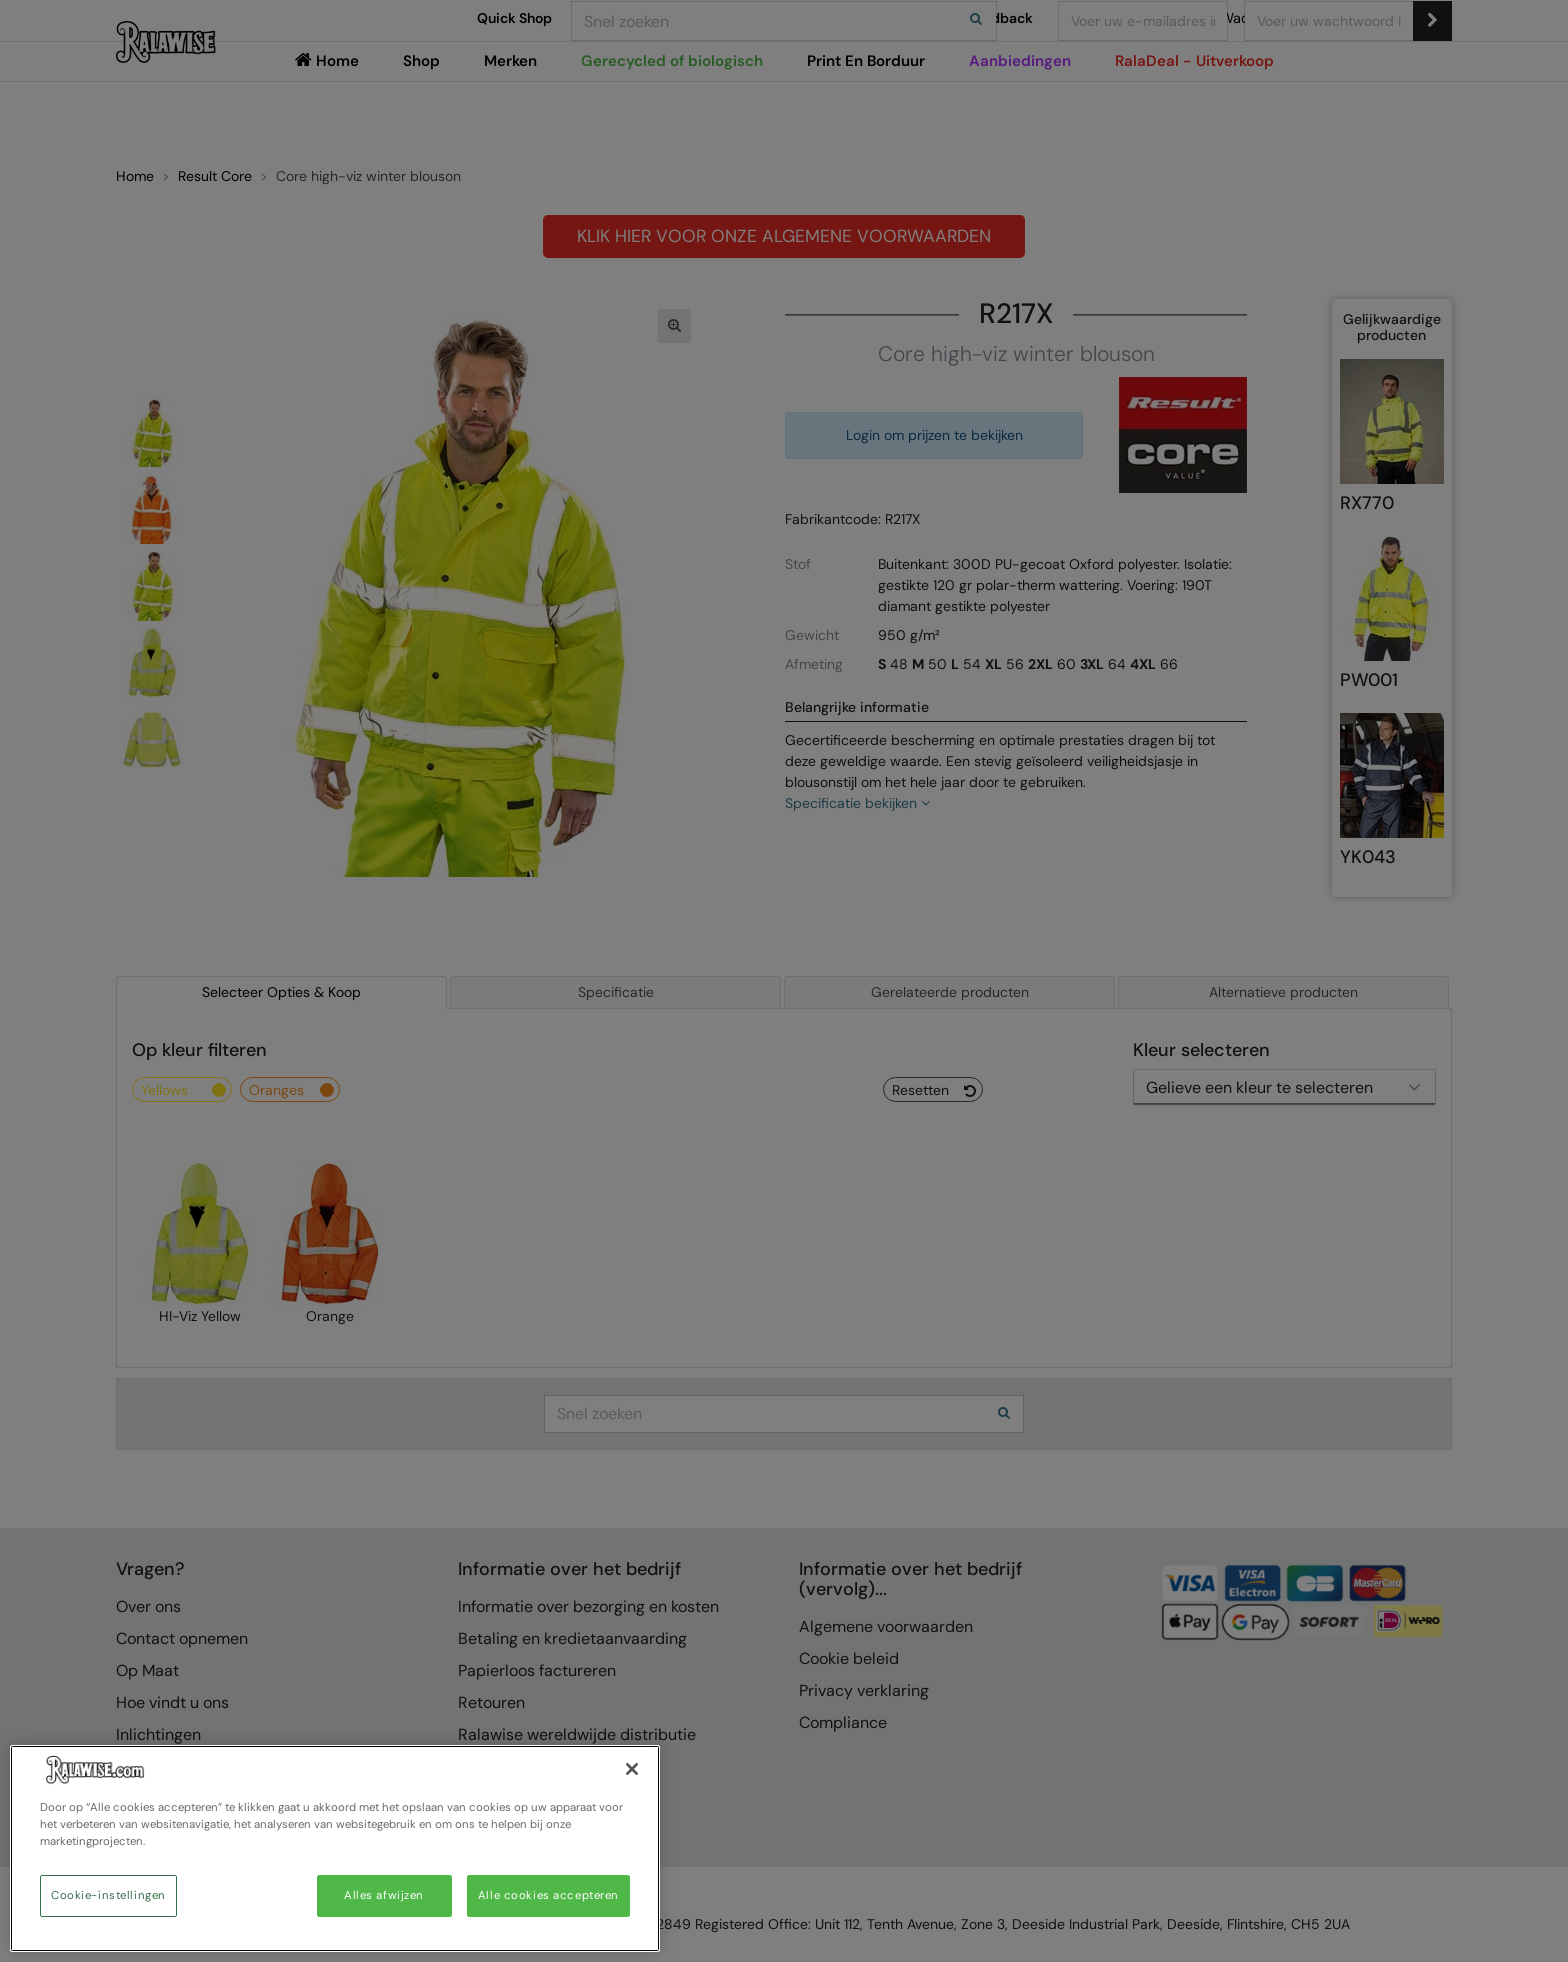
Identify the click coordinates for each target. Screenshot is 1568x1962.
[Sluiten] (632, 1769)
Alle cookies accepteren (548, 1895)
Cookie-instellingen (108, 1895)
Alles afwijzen (384, 1895)
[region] (335, 1848)
